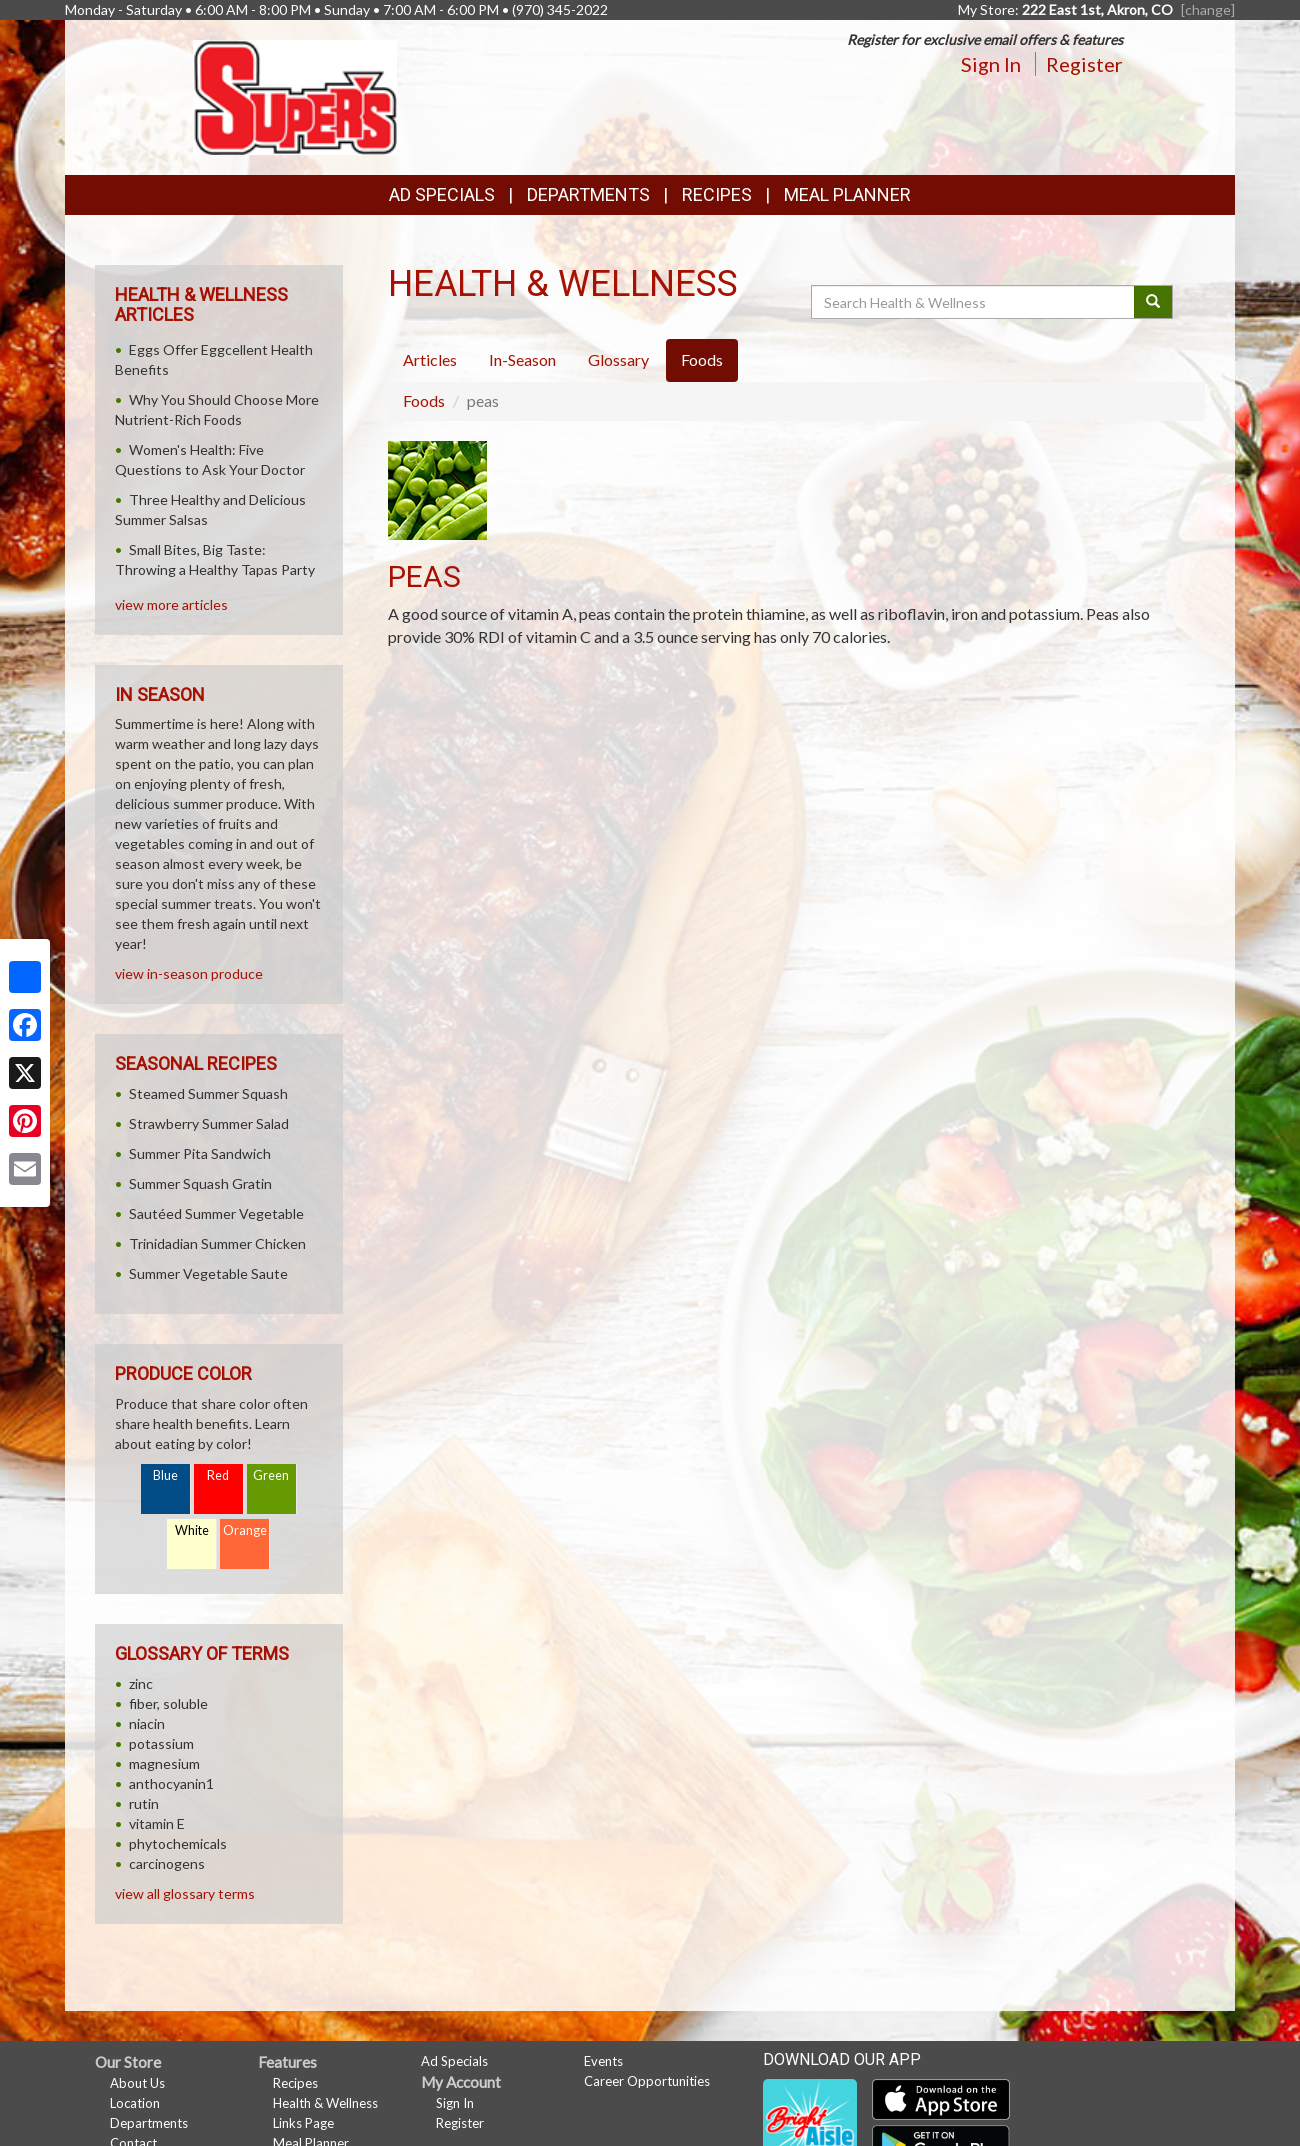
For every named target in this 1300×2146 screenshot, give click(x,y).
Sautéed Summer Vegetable (216, 1213)
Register (1084, 64)
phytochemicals (178, 1843)
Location (135, 2103)
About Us (137, 2083)
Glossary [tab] (618, 359)
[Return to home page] (295, 95)
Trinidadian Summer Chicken (217, 1243)
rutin (144, 1803)
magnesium (164, 1763)
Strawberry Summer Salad (209, 1123)
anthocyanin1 (171, 1783)
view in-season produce (189, 973)
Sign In (991, 64)
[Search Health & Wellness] (974, 302)
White (192, 1530)
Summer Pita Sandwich (200, 1153)
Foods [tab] (702, 359)
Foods (424, 400)
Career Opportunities (647, 2081)
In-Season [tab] (522, 359)
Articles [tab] (430, 359)
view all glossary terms (185, 1893)
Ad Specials (442, 194)
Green (271, 1475)
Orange (245, 1530)
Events (603, 2061)
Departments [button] (588, 194)
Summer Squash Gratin (200, 1183)
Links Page (303, 2123)
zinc (141, 1683)
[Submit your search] (1153, 302)
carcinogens (167, 1863)
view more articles (171, 604)
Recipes (717, 194)
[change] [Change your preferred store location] (1208, 9)
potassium (161, 1743)
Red (218, 1475)
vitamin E (157, 1823)
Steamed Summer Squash (208, 1093)
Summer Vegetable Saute (208, 1273)
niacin (147, 1723)
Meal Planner (847, 194)
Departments (149, 2123)
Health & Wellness (325, 2103)
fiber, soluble (168, 1703)
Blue (165, 1475)
